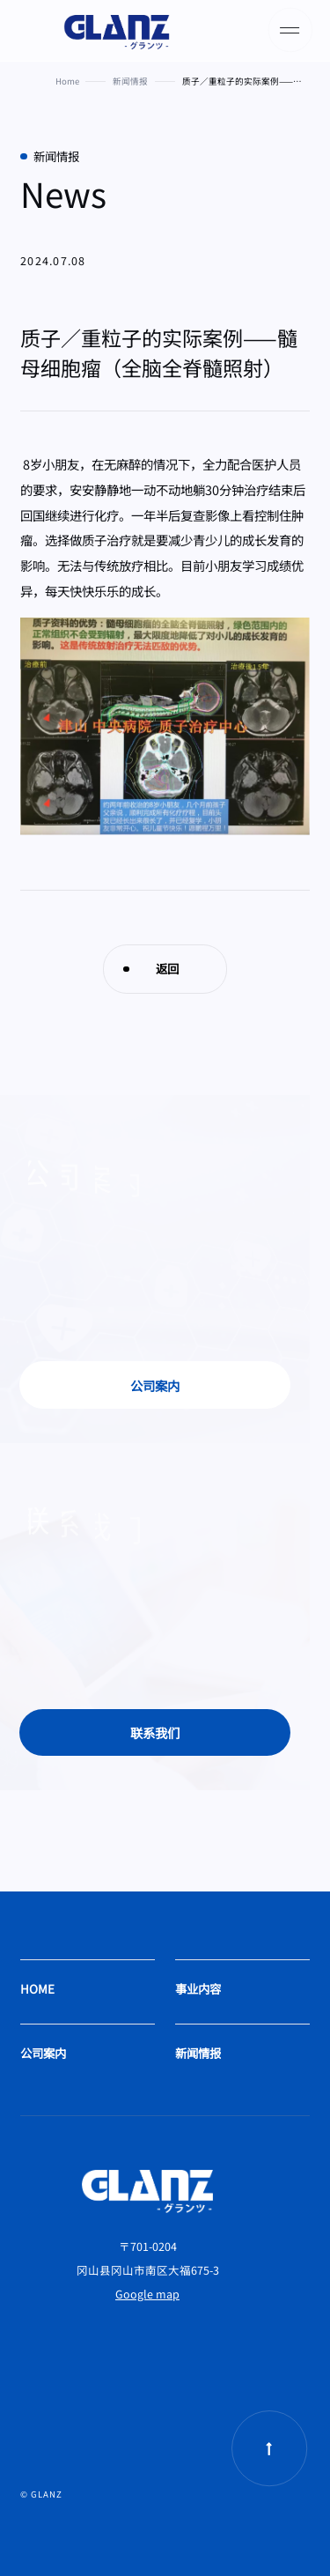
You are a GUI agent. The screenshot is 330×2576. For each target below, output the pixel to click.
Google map (147, 2293)
